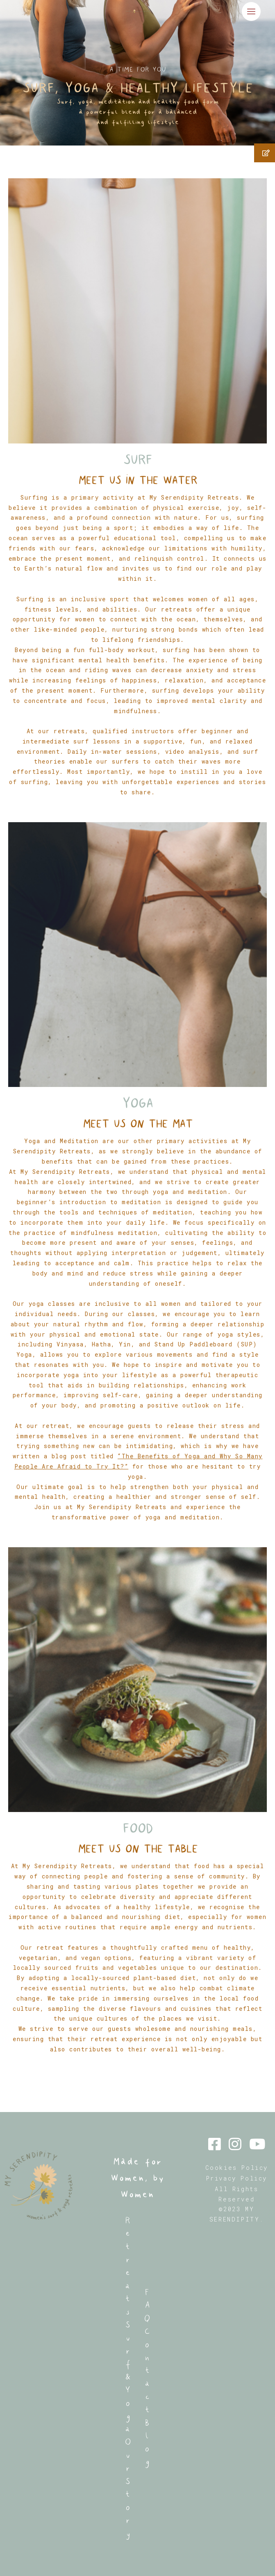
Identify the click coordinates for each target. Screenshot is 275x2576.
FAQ (147, 2305)
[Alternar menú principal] (251, 11)
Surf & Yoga (128, 2376)
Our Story (128, 2487)
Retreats (127, 2266)
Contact (147, 2370)
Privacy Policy (236, 2178)
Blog (147, 2442)
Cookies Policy (236, 2167)
